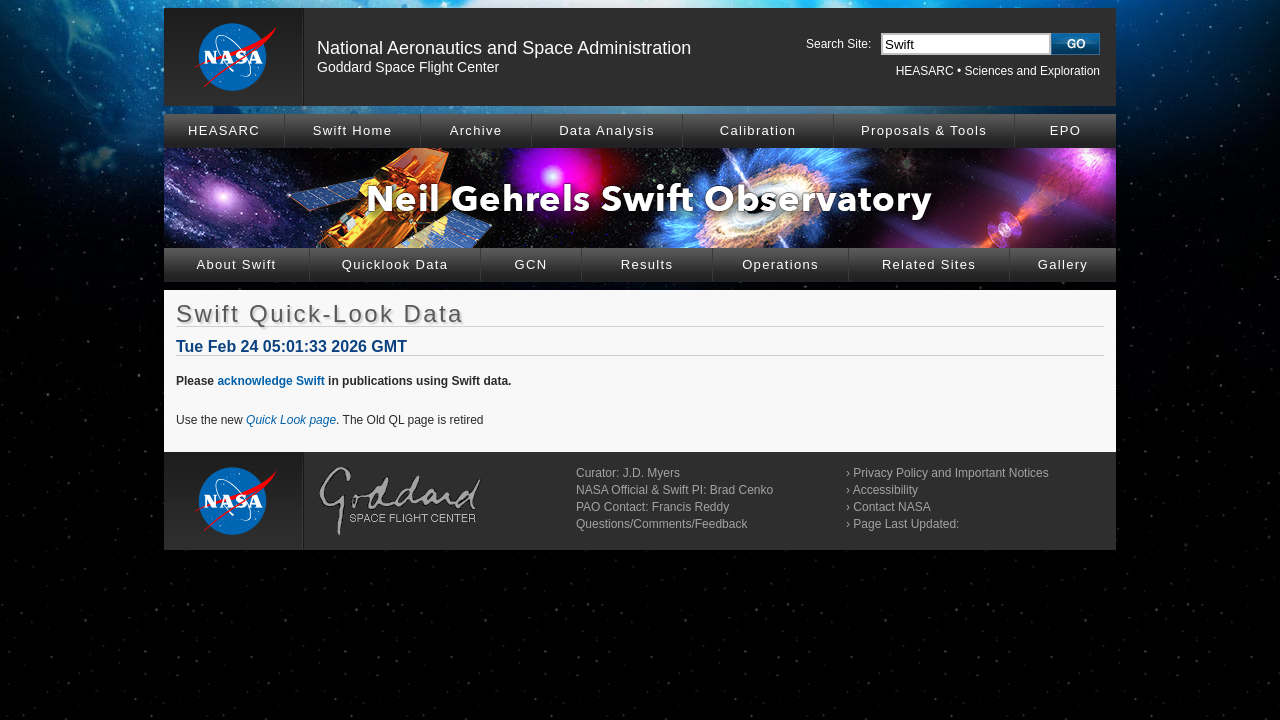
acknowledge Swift (270, 381)
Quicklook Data (395, 264)
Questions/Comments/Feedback (661, 524)
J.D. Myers (651, 473)
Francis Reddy (690, 507)
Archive (476, 130)
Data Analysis (607, 130)
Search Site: (838, 44)
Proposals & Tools (924, 130)
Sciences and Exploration (1032, 71)
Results (647, 264)
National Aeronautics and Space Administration (504, 48)
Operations (780, 264)
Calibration (758, 130)
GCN (531, 264)
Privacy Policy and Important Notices (950, 473)
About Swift (236, 264)
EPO (1065, 130)
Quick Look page (291, 420)
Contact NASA (891, 507)
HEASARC (925, 71)
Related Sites (929, 264)
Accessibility (885, 490)
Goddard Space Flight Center (408, 67)
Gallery (1063, 264)
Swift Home (352, 130)
